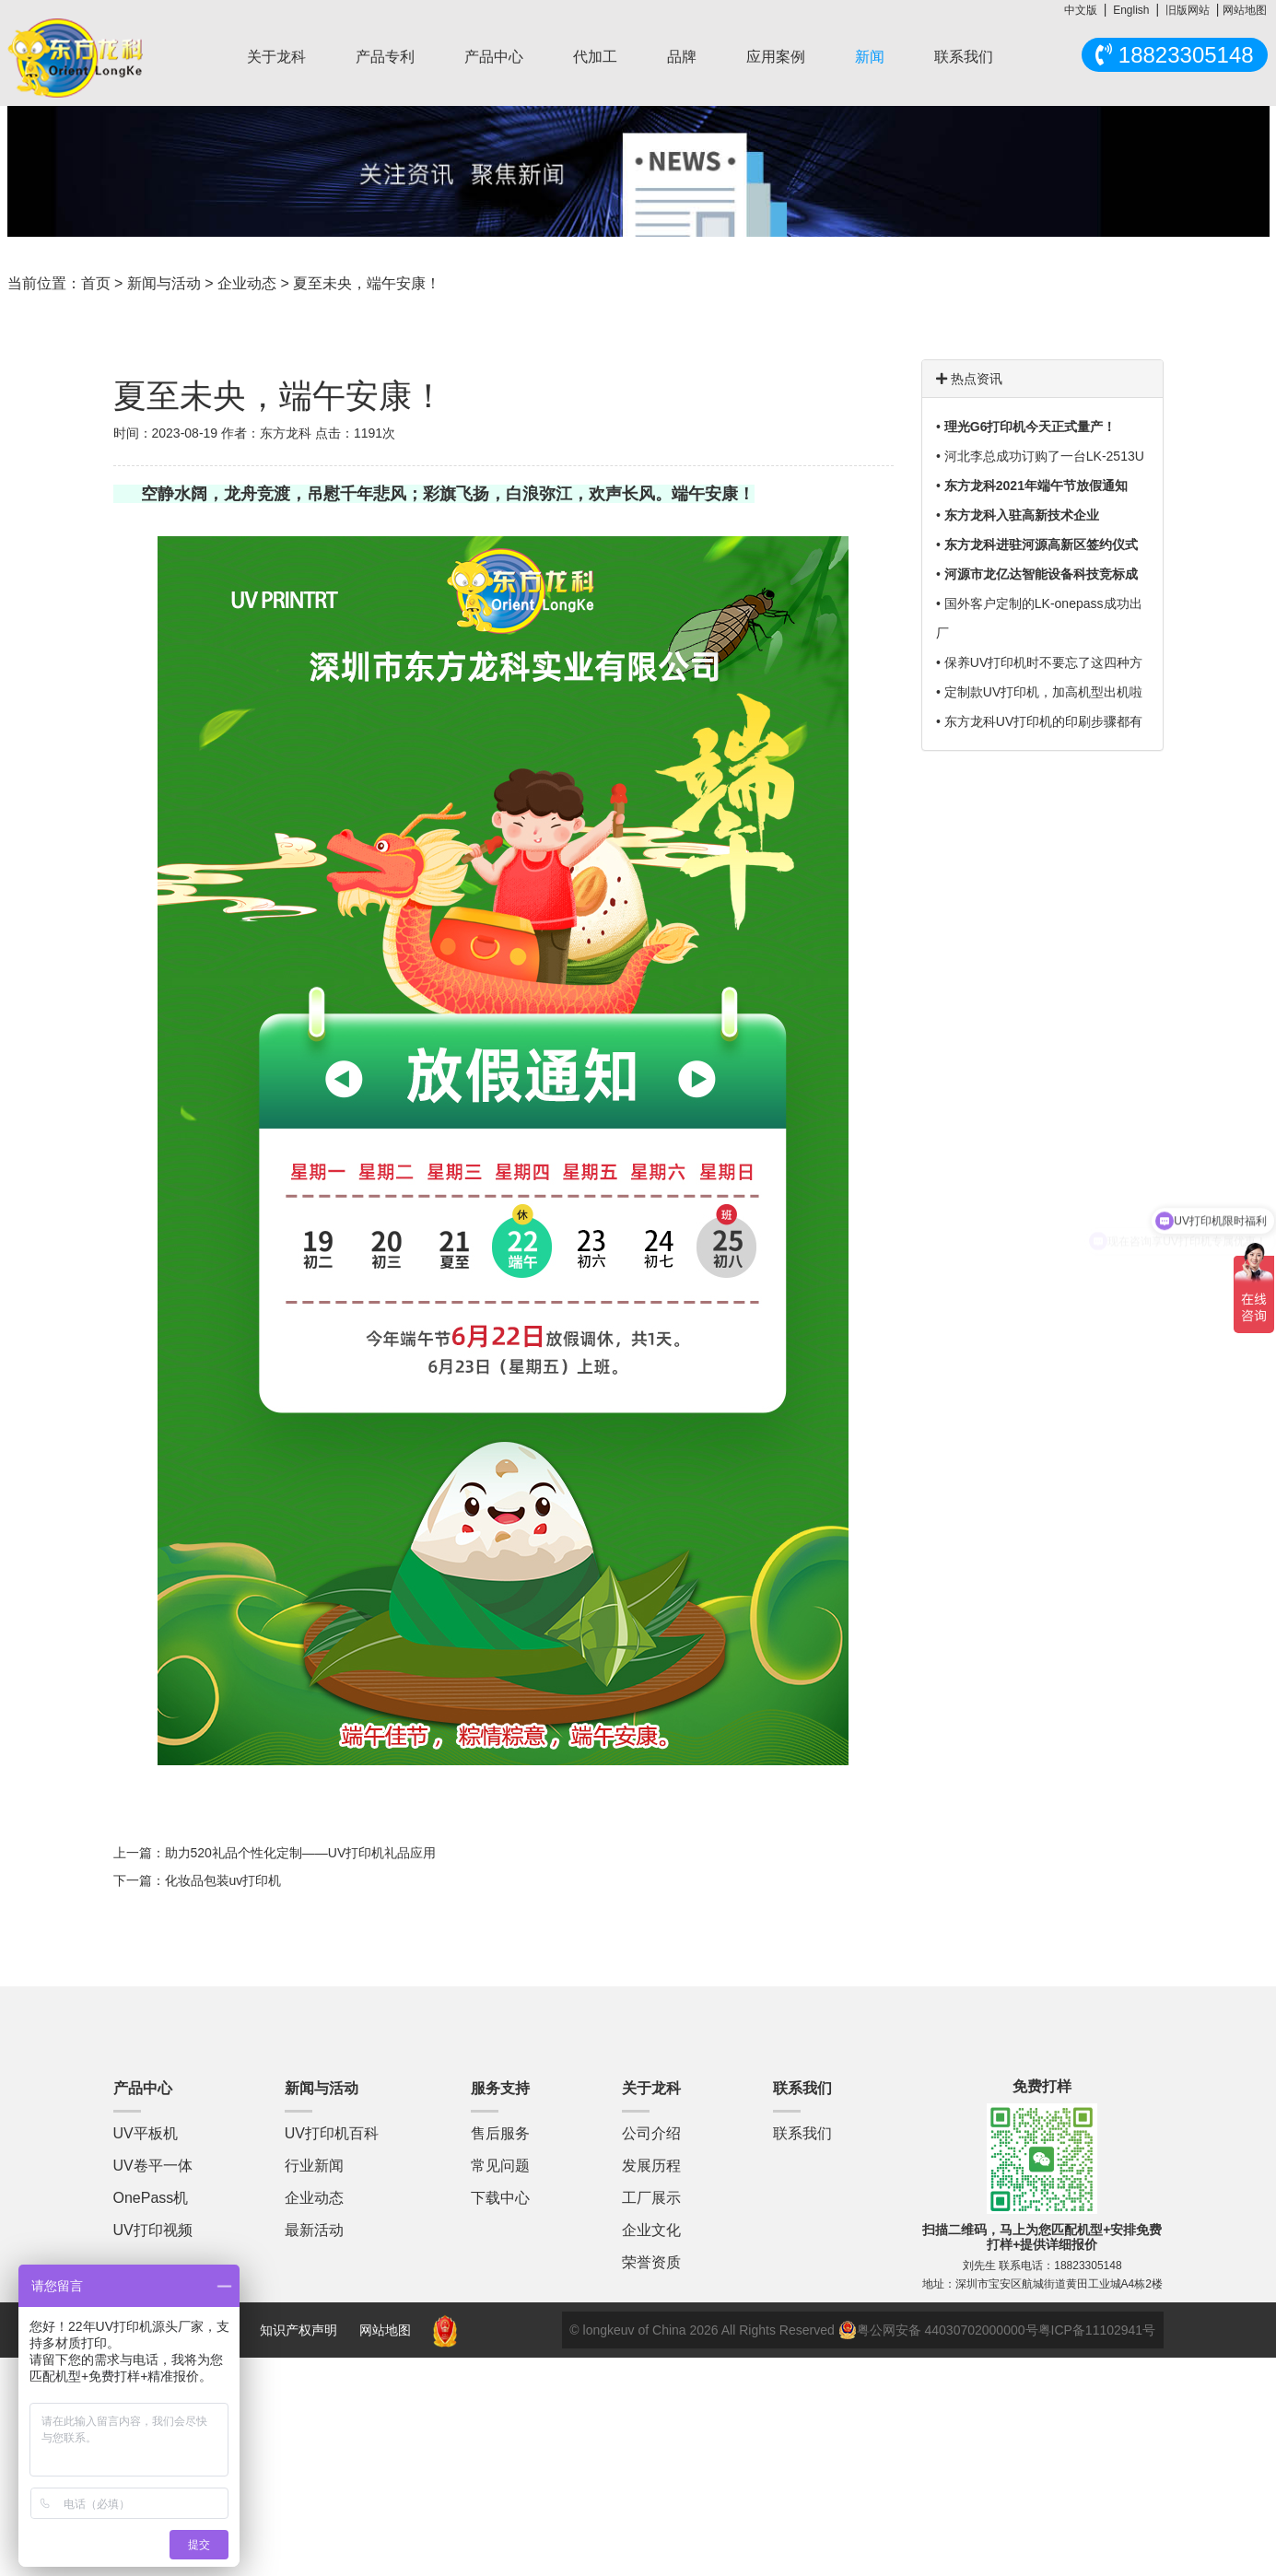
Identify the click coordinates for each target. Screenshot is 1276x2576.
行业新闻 (314, 2165)
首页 (96, 283)
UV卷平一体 (153, 2165)
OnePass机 (151, 2198)
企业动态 (246, 283)
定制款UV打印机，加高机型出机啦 (1043, 692)
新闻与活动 (164, 283)
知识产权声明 (298, 2330)
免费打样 (1042, 2086)
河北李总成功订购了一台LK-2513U (1044, 456)
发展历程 (651, 2165)
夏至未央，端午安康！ (366, 283)
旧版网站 (1187, 10)
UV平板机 (145, 2133)
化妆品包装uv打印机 (223, 1880)
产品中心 (493, 56)
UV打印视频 (153, 2230)
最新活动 (314, 2230)
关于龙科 (276, 56)
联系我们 (963, 56)
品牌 (682, 56)
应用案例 (775, 56)
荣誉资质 (651, 2262)
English (1131, 10)
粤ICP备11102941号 (1097, 2330)
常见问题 (500, 2165)
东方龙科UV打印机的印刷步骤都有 (1043, 721)
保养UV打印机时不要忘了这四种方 (1043, 662)
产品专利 (385, 56)
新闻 (869, 56)
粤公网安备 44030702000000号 (938, 2330)
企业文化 (651, 2230)
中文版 (1080, 10)
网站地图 (1245, 10)
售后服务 (500, 2133)
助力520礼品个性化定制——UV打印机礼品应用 (301, 1852)
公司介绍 (651, 2133)
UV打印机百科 (332, 2133)
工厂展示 (651, 2198)
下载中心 (500, 2198)
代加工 (595, 56)
